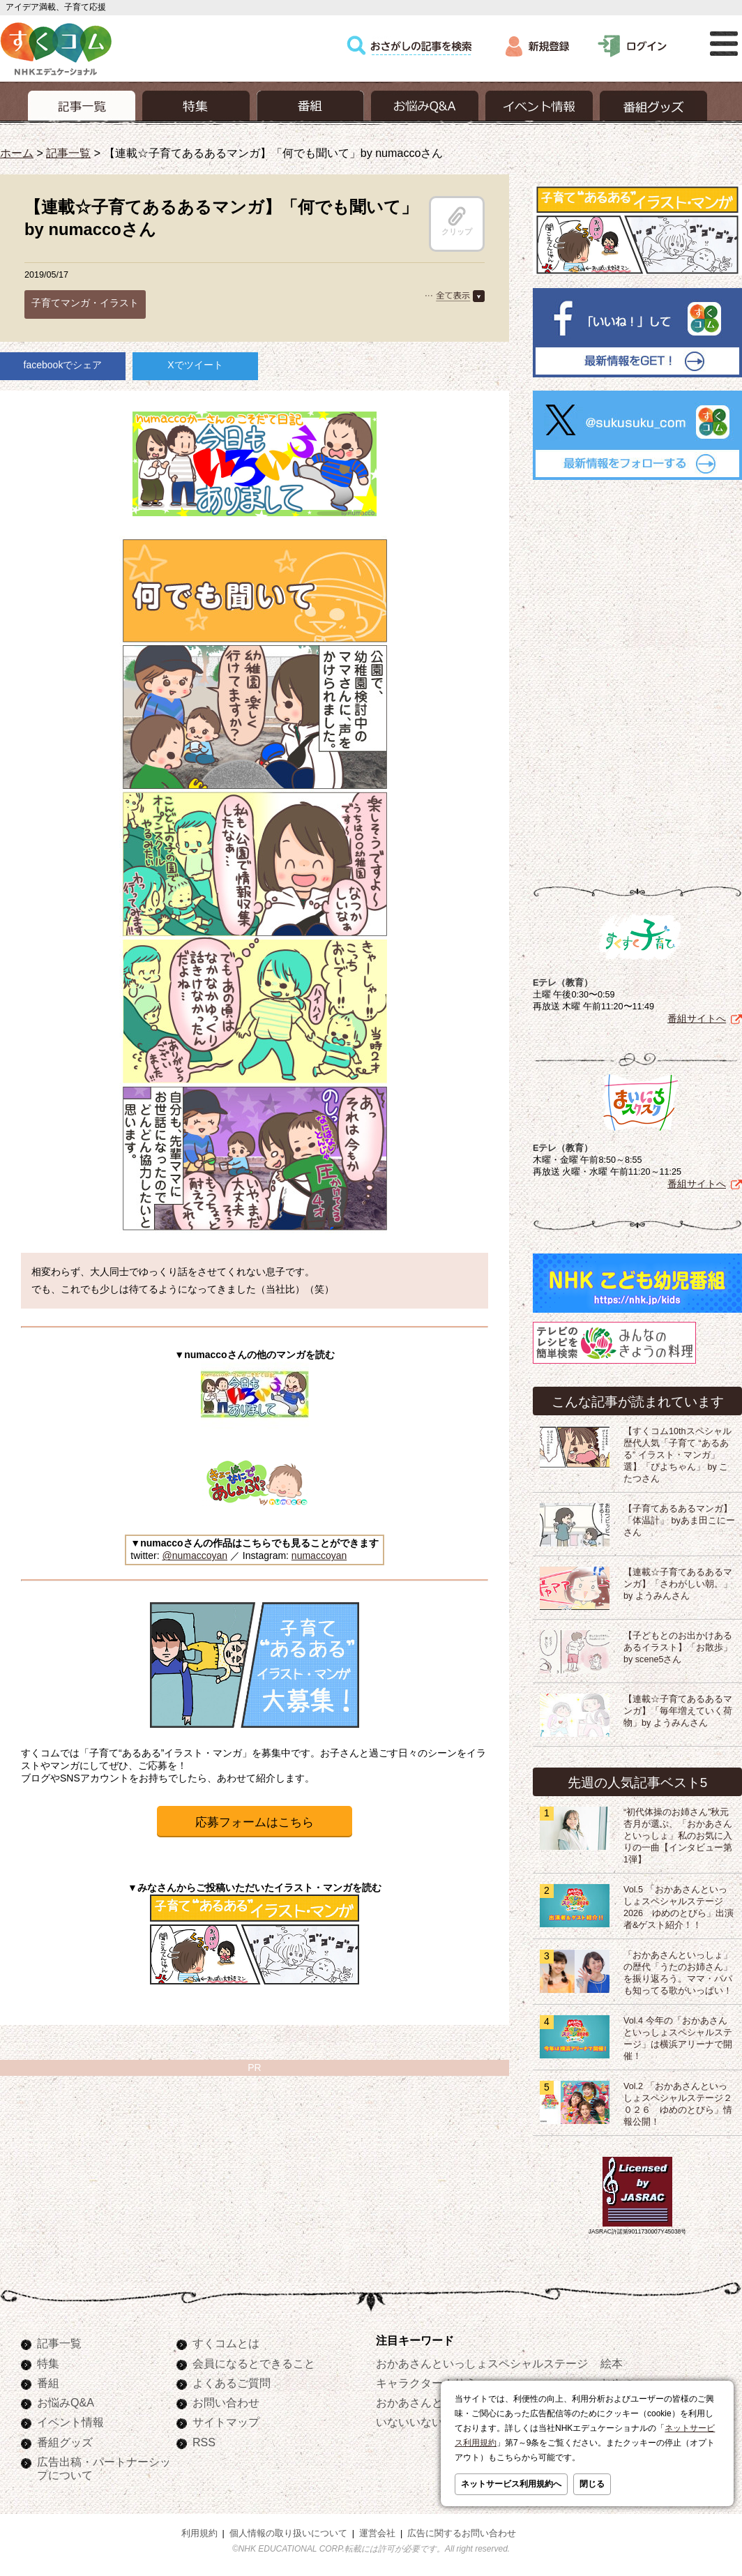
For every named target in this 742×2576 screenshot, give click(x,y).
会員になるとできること (253, 2363)
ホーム (16, 152)
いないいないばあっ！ (431, 2422)
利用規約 (199, 2533)
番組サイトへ (696, 1018)
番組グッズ (65, 2442)
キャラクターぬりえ (426, 2383)
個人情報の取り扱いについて (288, 2533)
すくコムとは (225, 2343)
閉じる (592, 2484)
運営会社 (377, 2533)
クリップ (456, 221)
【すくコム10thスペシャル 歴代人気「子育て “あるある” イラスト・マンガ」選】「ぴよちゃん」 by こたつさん (682, 1455)
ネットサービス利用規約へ (511, 2484)
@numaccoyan (194, 1555)
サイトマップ (225, 2422)
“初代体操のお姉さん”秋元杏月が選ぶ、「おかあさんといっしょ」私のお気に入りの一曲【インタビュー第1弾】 (677, 1836)
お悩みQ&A (65, 2402)
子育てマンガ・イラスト (85, 302)
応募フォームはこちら (254, 1822)
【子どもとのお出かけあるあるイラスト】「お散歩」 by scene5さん (677, 1647)
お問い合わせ (225, 2402)
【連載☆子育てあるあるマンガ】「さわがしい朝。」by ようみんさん (677, 1584)
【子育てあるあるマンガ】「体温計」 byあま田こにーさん (679, 1520)
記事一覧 (68, 152)
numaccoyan (319, 1555)
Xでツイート (194, 364)
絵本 (611, 2363)
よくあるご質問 (231, 2383)
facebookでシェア (63, 364)
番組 (48, 2383)
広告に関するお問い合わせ (461, 2533)
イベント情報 (70, 2422)
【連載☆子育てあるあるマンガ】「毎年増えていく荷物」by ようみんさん (677, 1711)
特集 (48, 2363)
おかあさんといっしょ (431, 2402)
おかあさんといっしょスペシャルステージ (482, 2363)
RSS (203, 2442)
